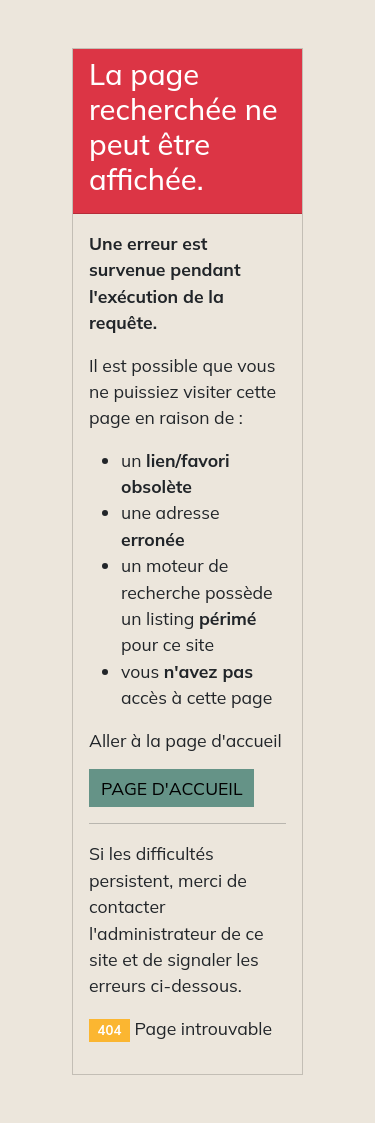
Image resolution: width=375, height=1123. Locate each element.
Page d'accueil (171, 788)
